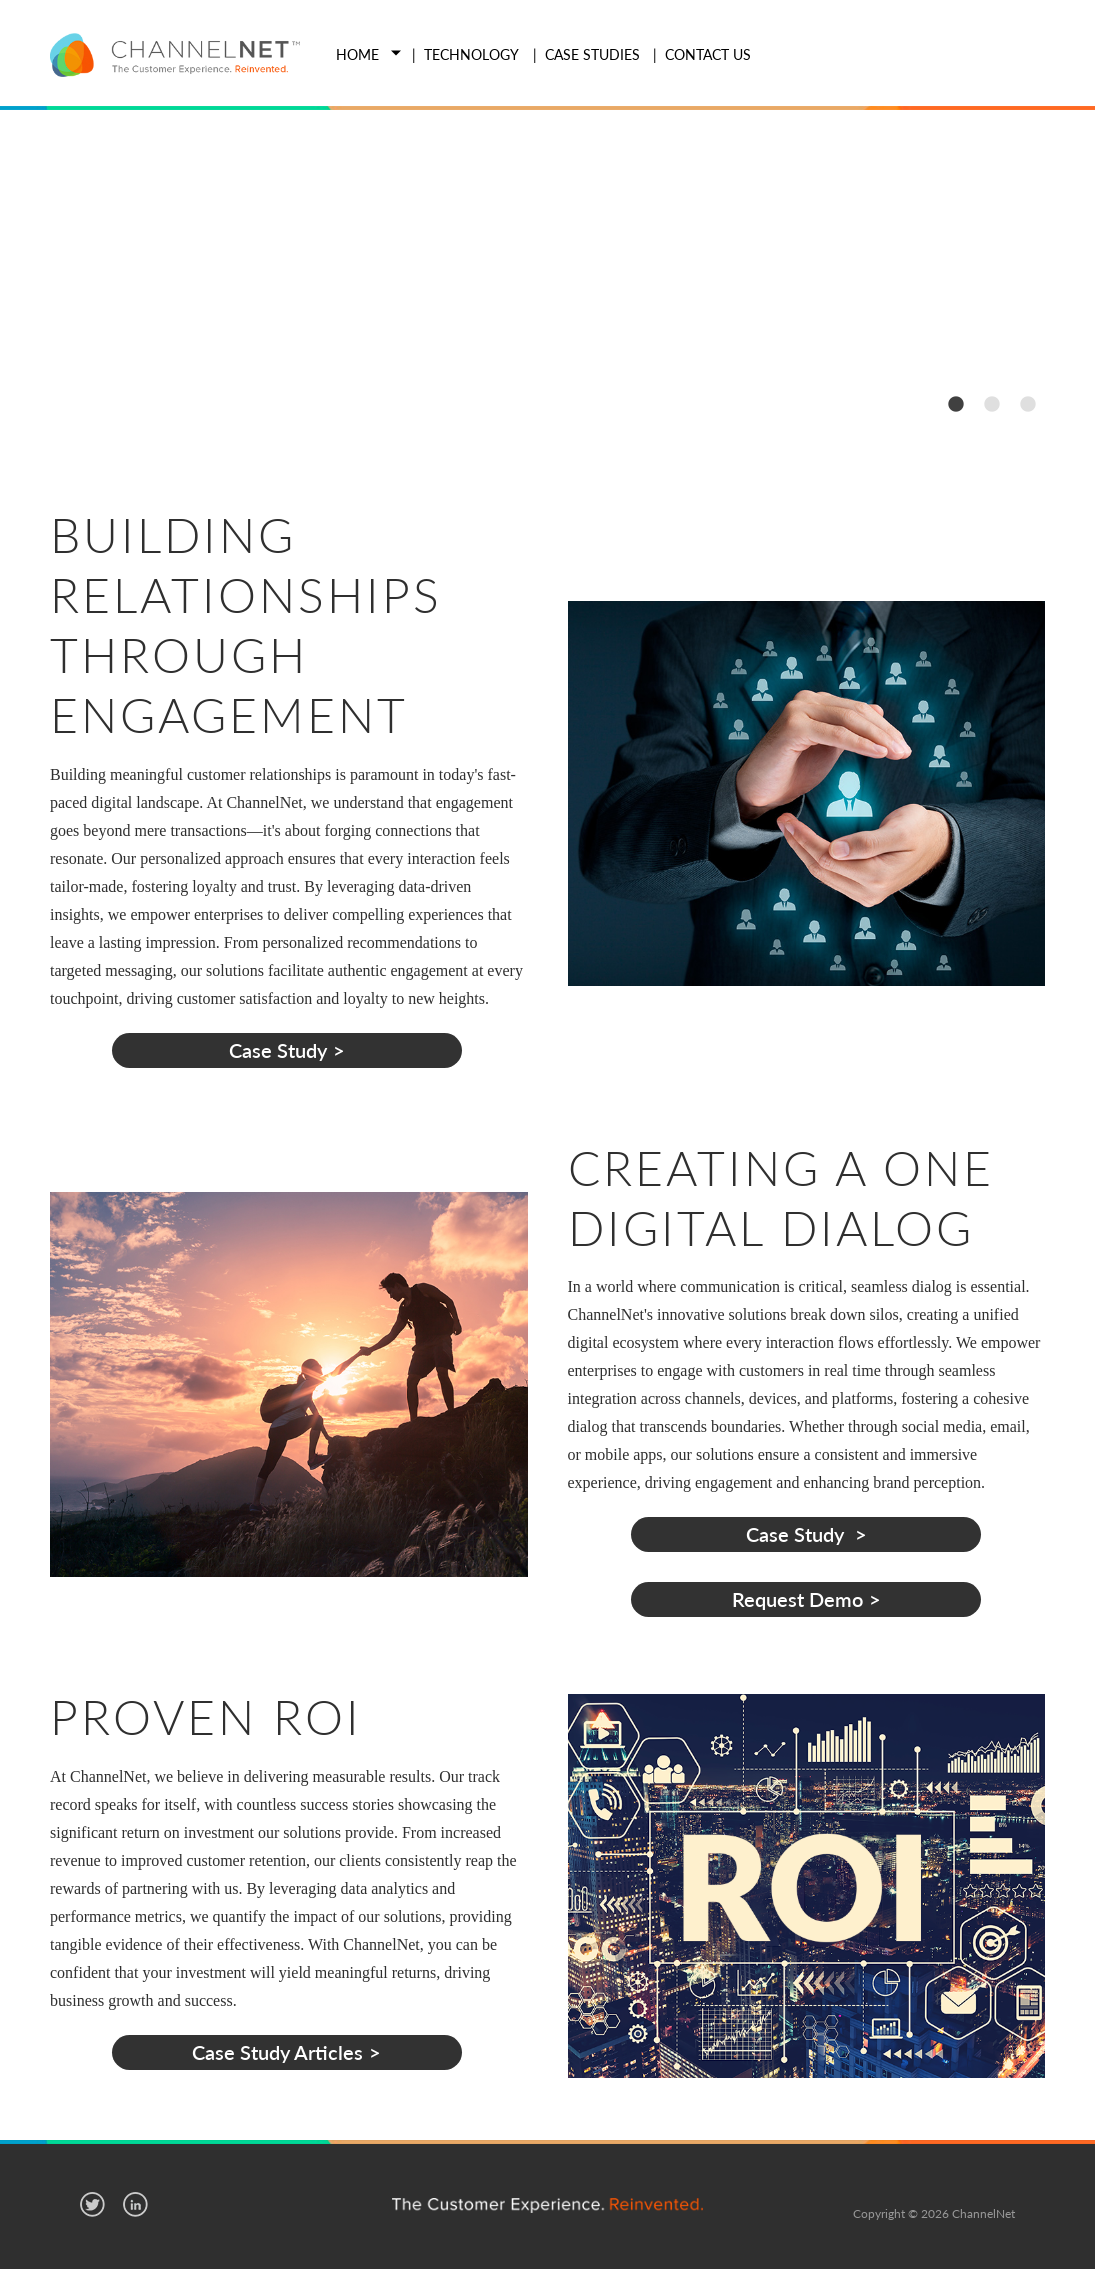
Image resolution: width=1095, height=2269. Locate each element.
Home (357, 54)
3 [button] (1027, 403)
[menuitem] (354, 55)
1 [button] (955, 403)
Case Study (278, 1050)
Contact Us (708, 54)
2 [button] (991, 403)
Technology (471, 54)
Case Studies (592, 54)
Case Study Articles (277, 2052)
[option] (547, 277)
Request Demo (797, 1599)
